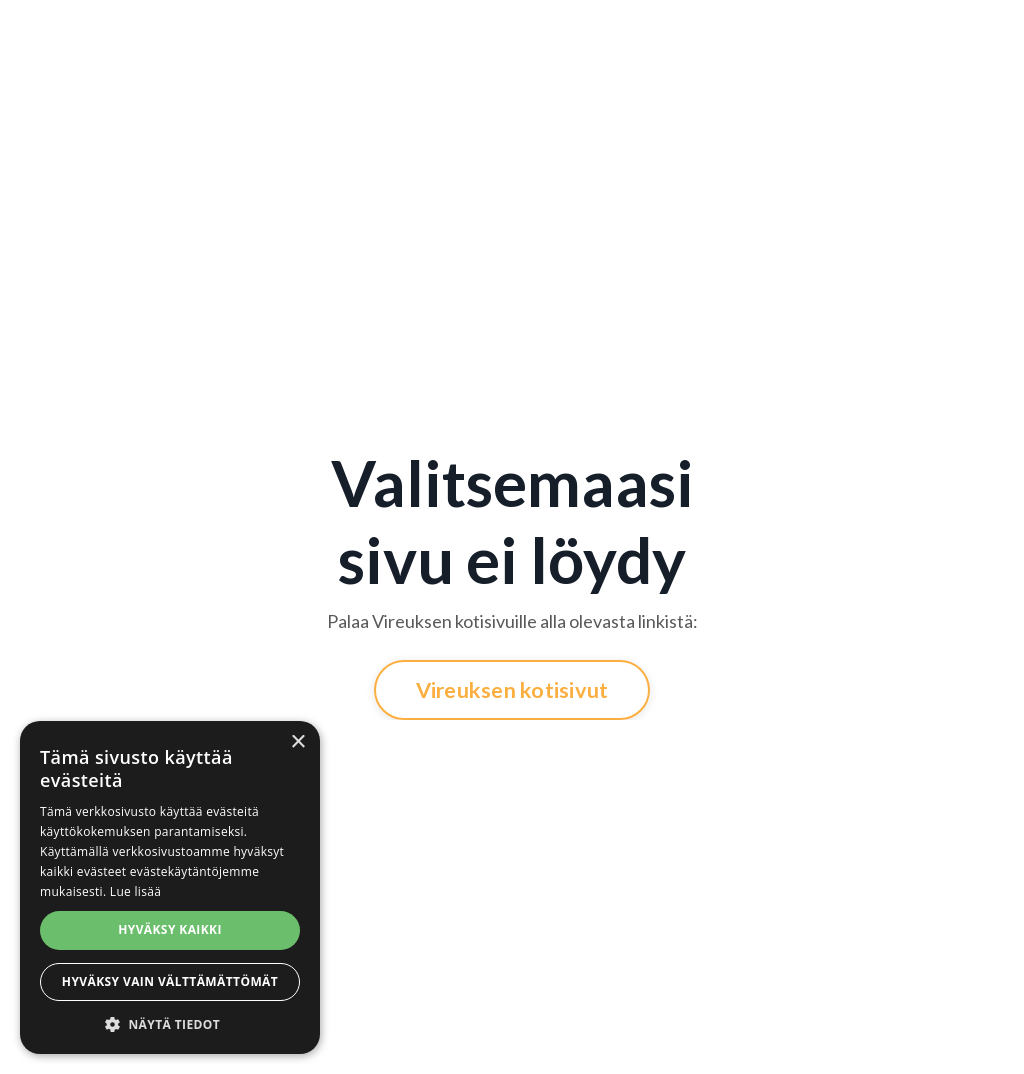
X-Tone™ (591, 45)
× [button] (297, 742)
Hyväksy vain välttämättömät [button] (170, 981)
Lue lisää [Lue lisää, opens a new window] (135, 891)
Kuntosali (173, 32)
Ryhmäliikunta (275, 32)
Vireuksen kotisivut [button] (512, 690)
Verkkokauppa (879, 32)
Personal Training (374, 45)
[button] (170, 1024)
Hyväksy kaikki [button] (170, 929)
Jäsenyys (90, 32)
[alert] (170, 887)
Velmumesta (765, 32)
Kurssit (524, 32)
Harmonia (668, 32)
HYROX (452, 32)
